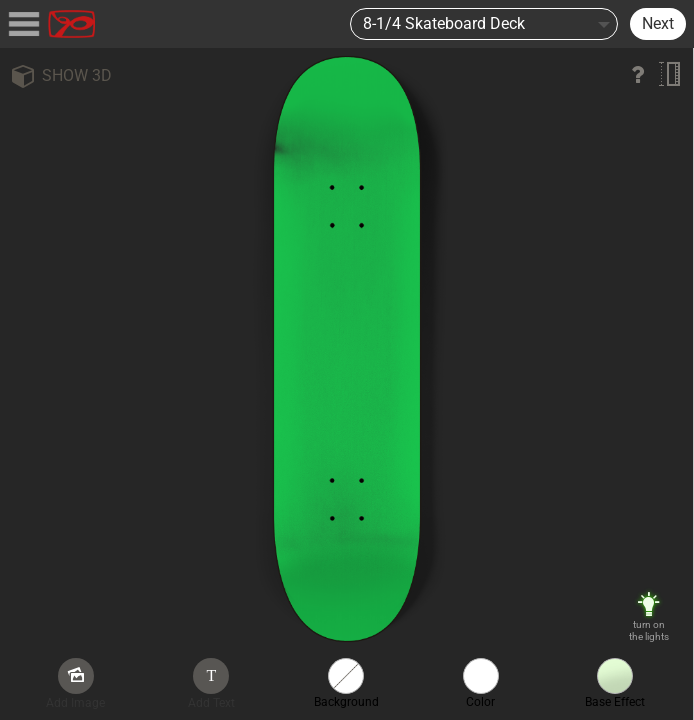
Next (658, 23)
